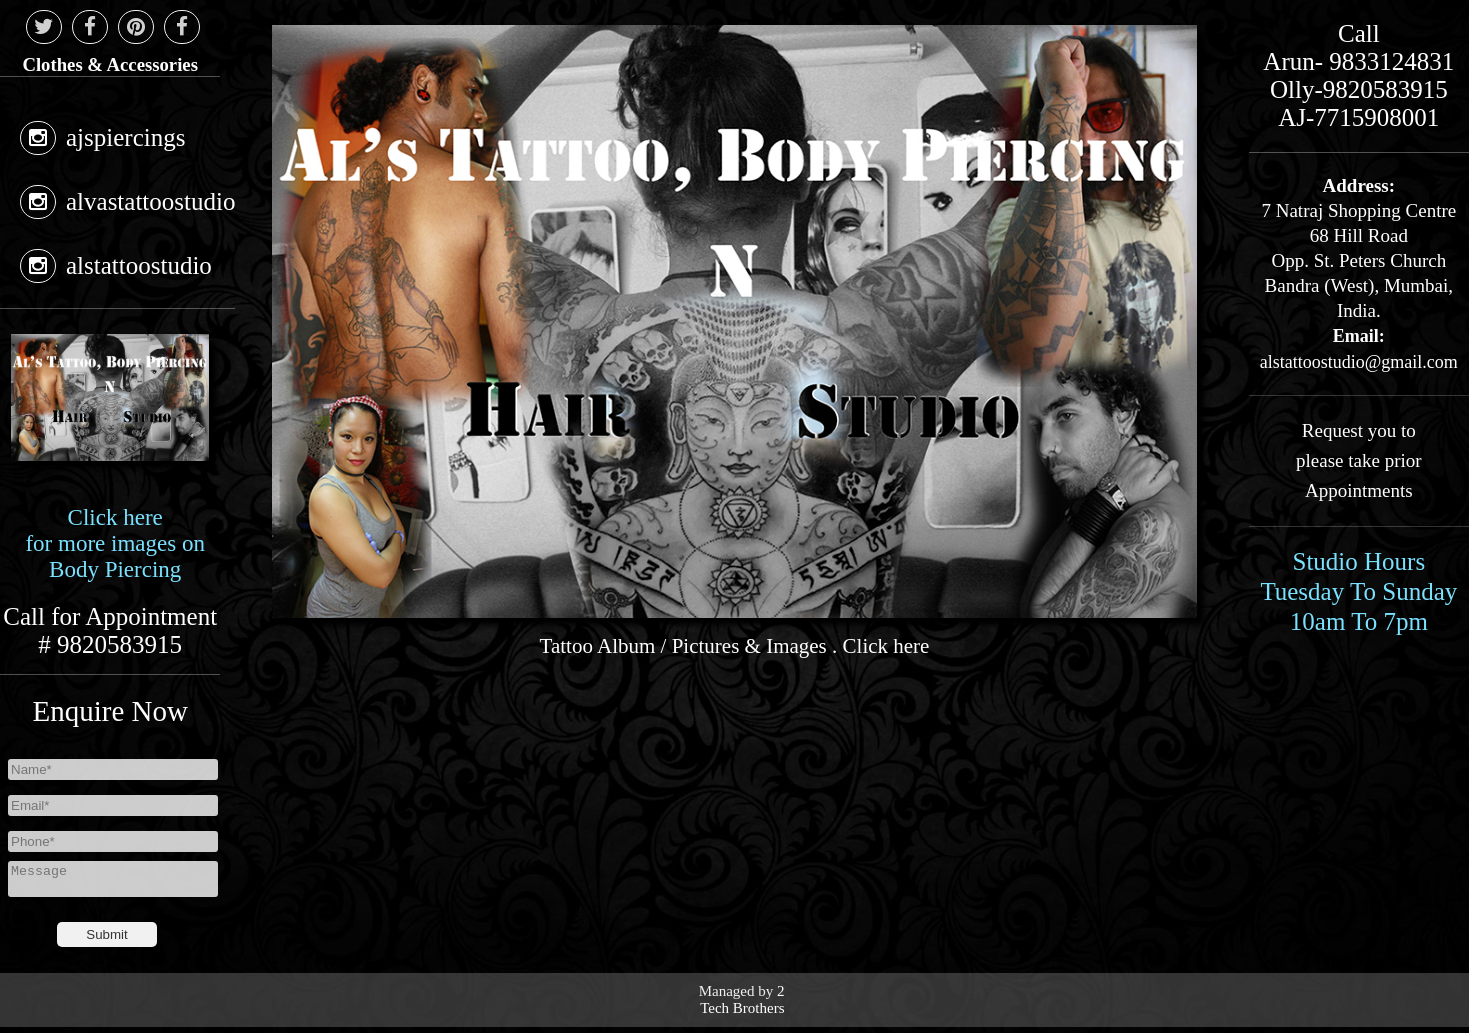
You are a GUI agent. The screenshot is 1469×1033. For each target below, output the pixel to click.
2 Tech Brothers (742, 1005)
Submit (106, 940)
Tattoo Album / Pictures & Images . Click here (735, 646)
